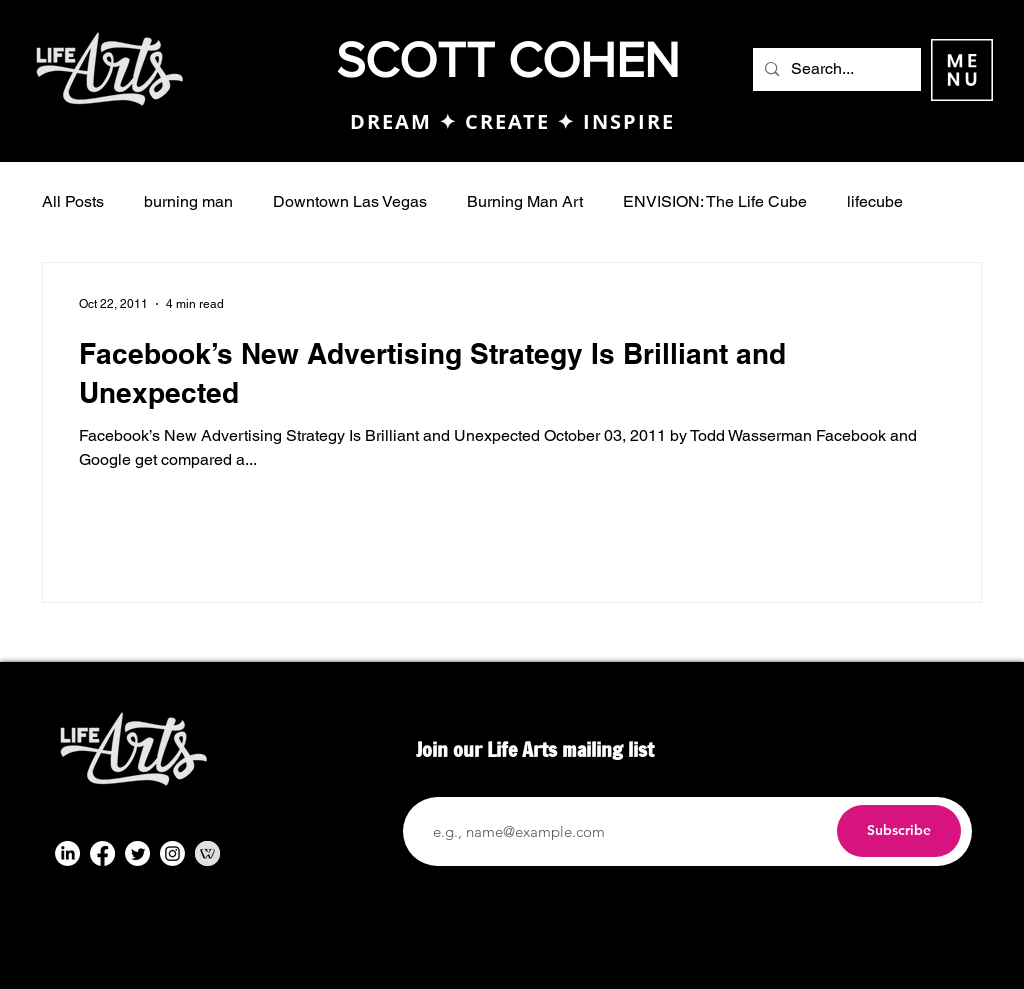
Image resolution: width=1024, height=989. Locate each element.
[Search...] (835, 69)
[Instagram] (172, 853)
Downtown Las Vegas (350, 201)
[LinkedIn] (67, 853)
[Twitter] (137, 853)
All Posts (73, 201)
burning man (188, 201)
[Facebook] (102, 853)
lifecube (875, 201)
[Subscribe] (899, 831)
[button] (962, 70)
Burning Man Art (525, 201)
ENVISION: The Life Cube (715, 201)
